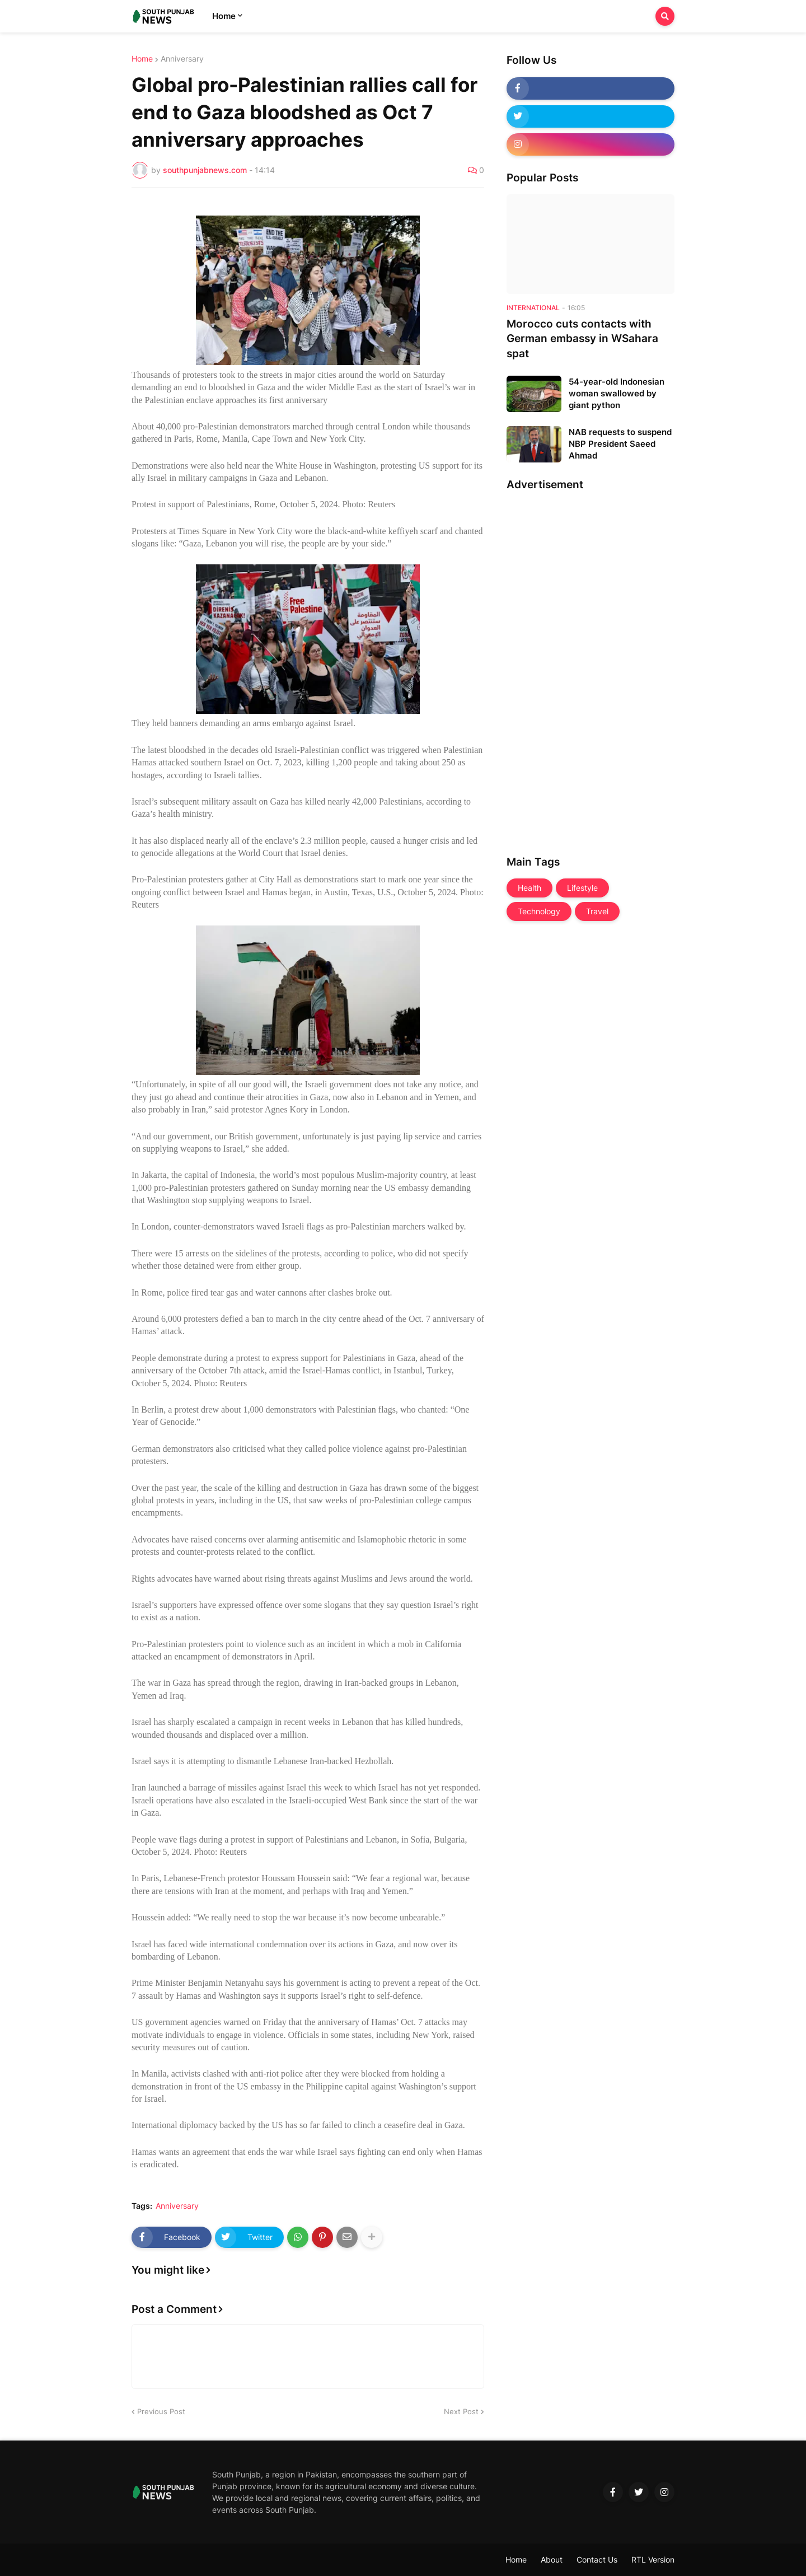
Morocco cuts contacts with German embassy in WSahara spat (582, 338)
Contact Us (597, 2559)
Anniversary (182, 59)
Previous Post (161, 2411)
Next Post (461, 2411)
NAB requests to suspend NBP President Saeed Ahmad (620, 444)
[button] (664, 16)
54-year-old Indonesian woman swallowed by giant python (616, 393)
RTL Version (652, 2559)
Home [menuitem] (224, 16)
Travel (597, 911)
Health (529, 887)
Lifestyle (582, 887)
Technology (539, 911)
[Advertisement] (551, 669)
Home (142, 59)
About (552, 2559)
